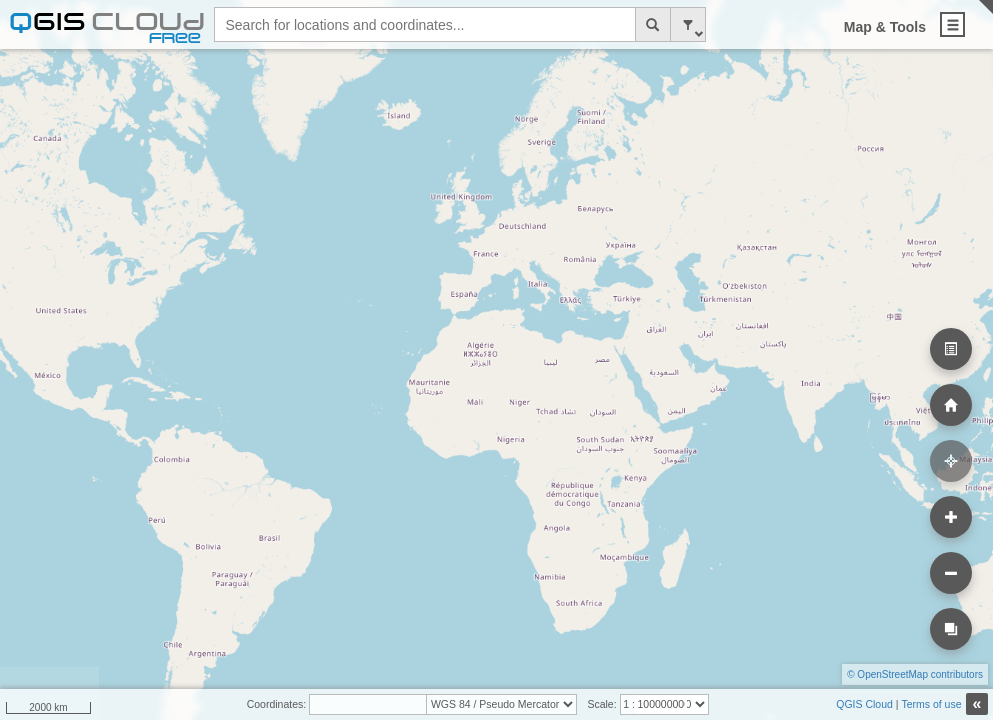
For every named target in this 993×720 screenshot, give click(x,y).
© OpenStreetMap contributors (915, 674)
